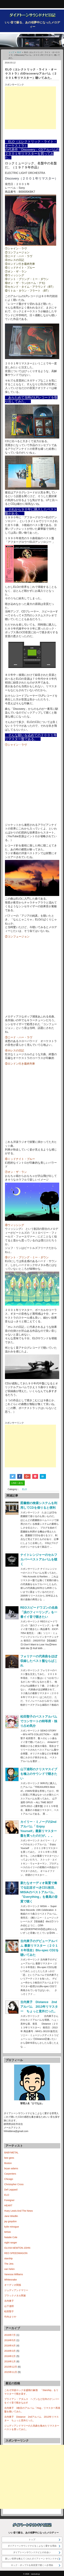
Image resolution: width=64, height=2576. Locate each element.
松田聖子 (9, 2311)
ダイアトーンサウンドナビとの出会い (32, 2552)
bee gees (9, 2157)
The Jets (8, 2263)
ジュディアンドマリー (16, 2290)
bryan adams (11, 2168)
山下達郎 (9, 2306)
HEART (8, 2205)
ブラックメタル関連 (15, 2295)
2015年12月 (10, 2366)
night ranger (10, 2242)
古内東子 (9, 2300)
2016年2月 (10, 2356)
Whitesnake (10, 2279)
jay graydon (10, 2221)
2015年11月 (10, 2372)
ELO (19, 52)
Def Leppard (10, 2189)
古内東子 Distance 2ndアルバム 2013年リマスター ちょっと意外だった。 (39, 2006)
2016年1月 (10, 2361)
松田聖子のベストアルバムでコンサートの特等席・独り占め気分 (38, 1721)
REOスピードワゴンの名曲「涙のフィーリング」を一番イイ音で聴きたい (39, 1612)
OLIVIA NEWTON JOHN (17, 2247)
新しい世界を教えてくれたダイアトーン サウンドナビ (32, 2558)
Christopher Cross (14, 2184)
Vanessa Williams (13, 2274)
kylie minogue (11, 2226)
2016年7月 (10, 2335)
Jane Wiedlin (11, 2216)
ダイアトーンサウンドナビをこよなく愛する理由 (32, 2546)
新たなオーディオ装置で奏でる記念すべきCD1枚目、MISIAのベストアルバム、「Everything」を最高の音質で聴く (39, 1892)
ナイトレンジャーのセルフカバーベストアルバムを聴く (38, 1559)
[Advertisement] (30, 107)
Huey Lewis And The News (18, 2210)
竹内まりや (10, 2316)
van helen (9, 2269)
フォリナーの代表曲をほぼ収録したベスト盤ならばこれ (38, 1661)
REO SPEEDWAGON (15, 2253)
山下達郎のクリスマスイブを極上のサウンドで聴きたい (38, 1773)
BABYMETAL (11, 2152)
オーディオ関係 (12, 2285)
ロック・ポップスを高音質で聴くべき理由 (32, 2565)
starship (8, 2258)
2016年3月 (10, 2350)
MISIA (7, 2232)
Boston (8, 2163)
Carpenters (10, 2173)
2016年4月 (10, 2345)
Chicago (8, 2179)
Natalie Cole (10, 2237)
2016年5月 (10, 2340)
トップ (11, 52)
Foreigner (9, 2200)
